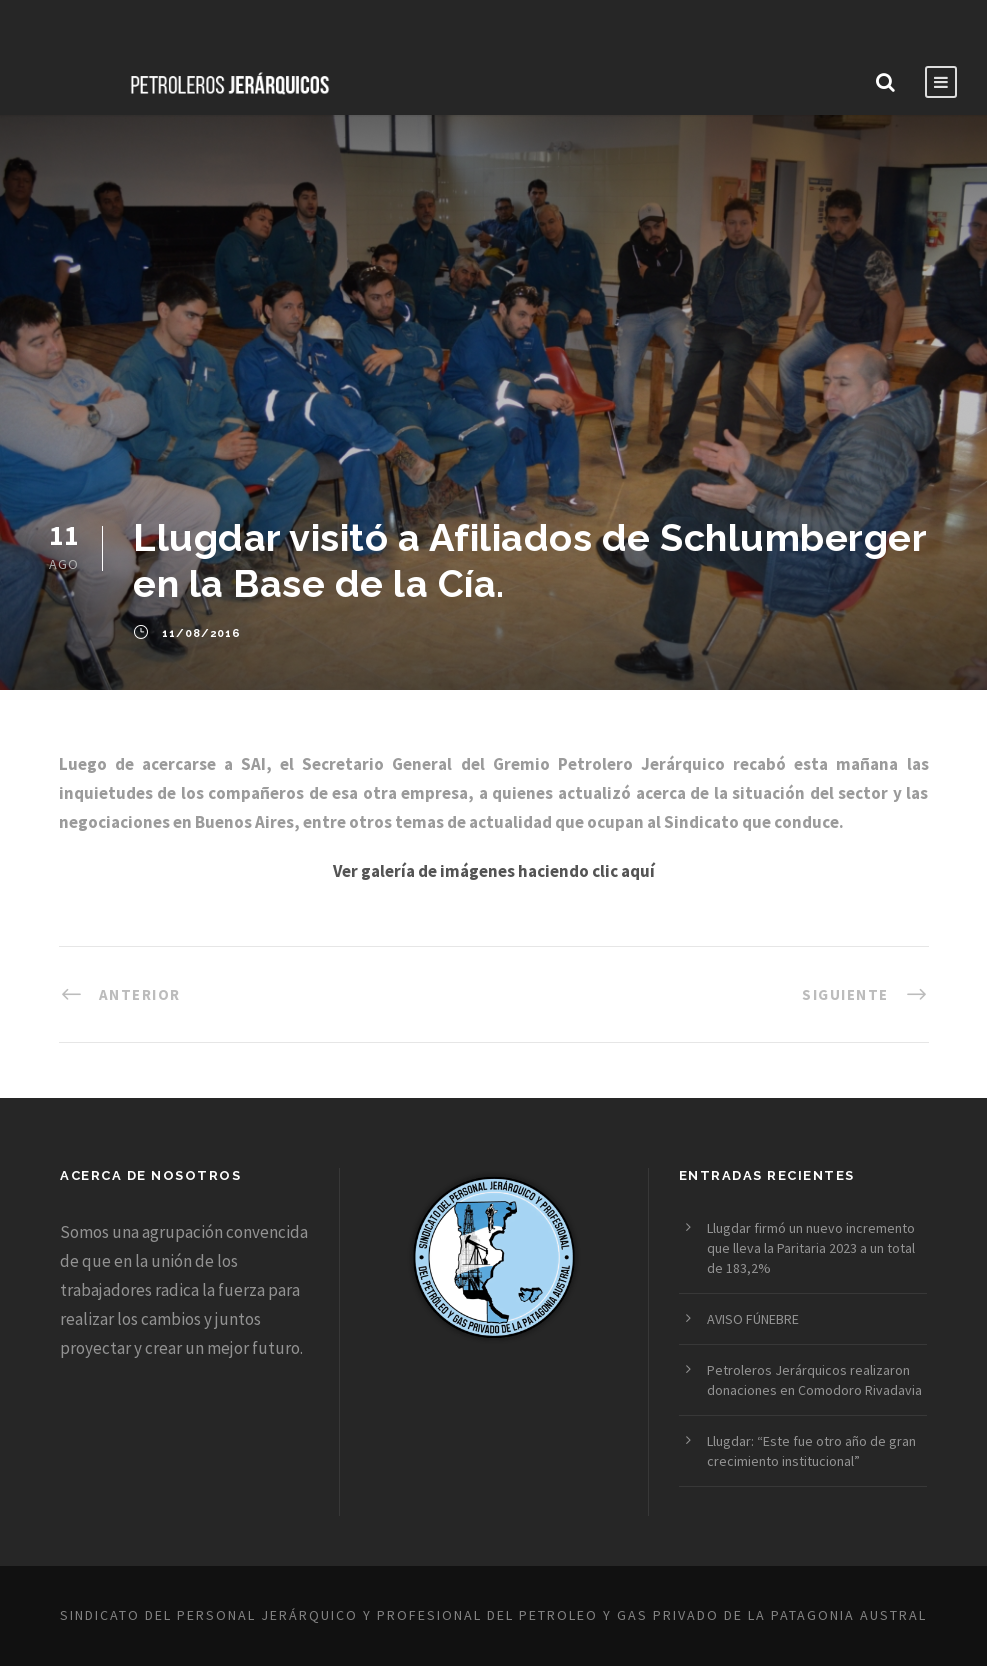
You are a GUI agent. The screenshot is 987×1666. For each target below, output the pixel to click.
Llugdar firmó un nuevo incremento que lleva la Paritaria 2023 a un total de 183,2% (811, 1248)
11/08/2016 (201, 633)
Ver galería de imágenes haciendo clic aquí (494, 871)
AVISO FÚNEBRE (753, 1319)
